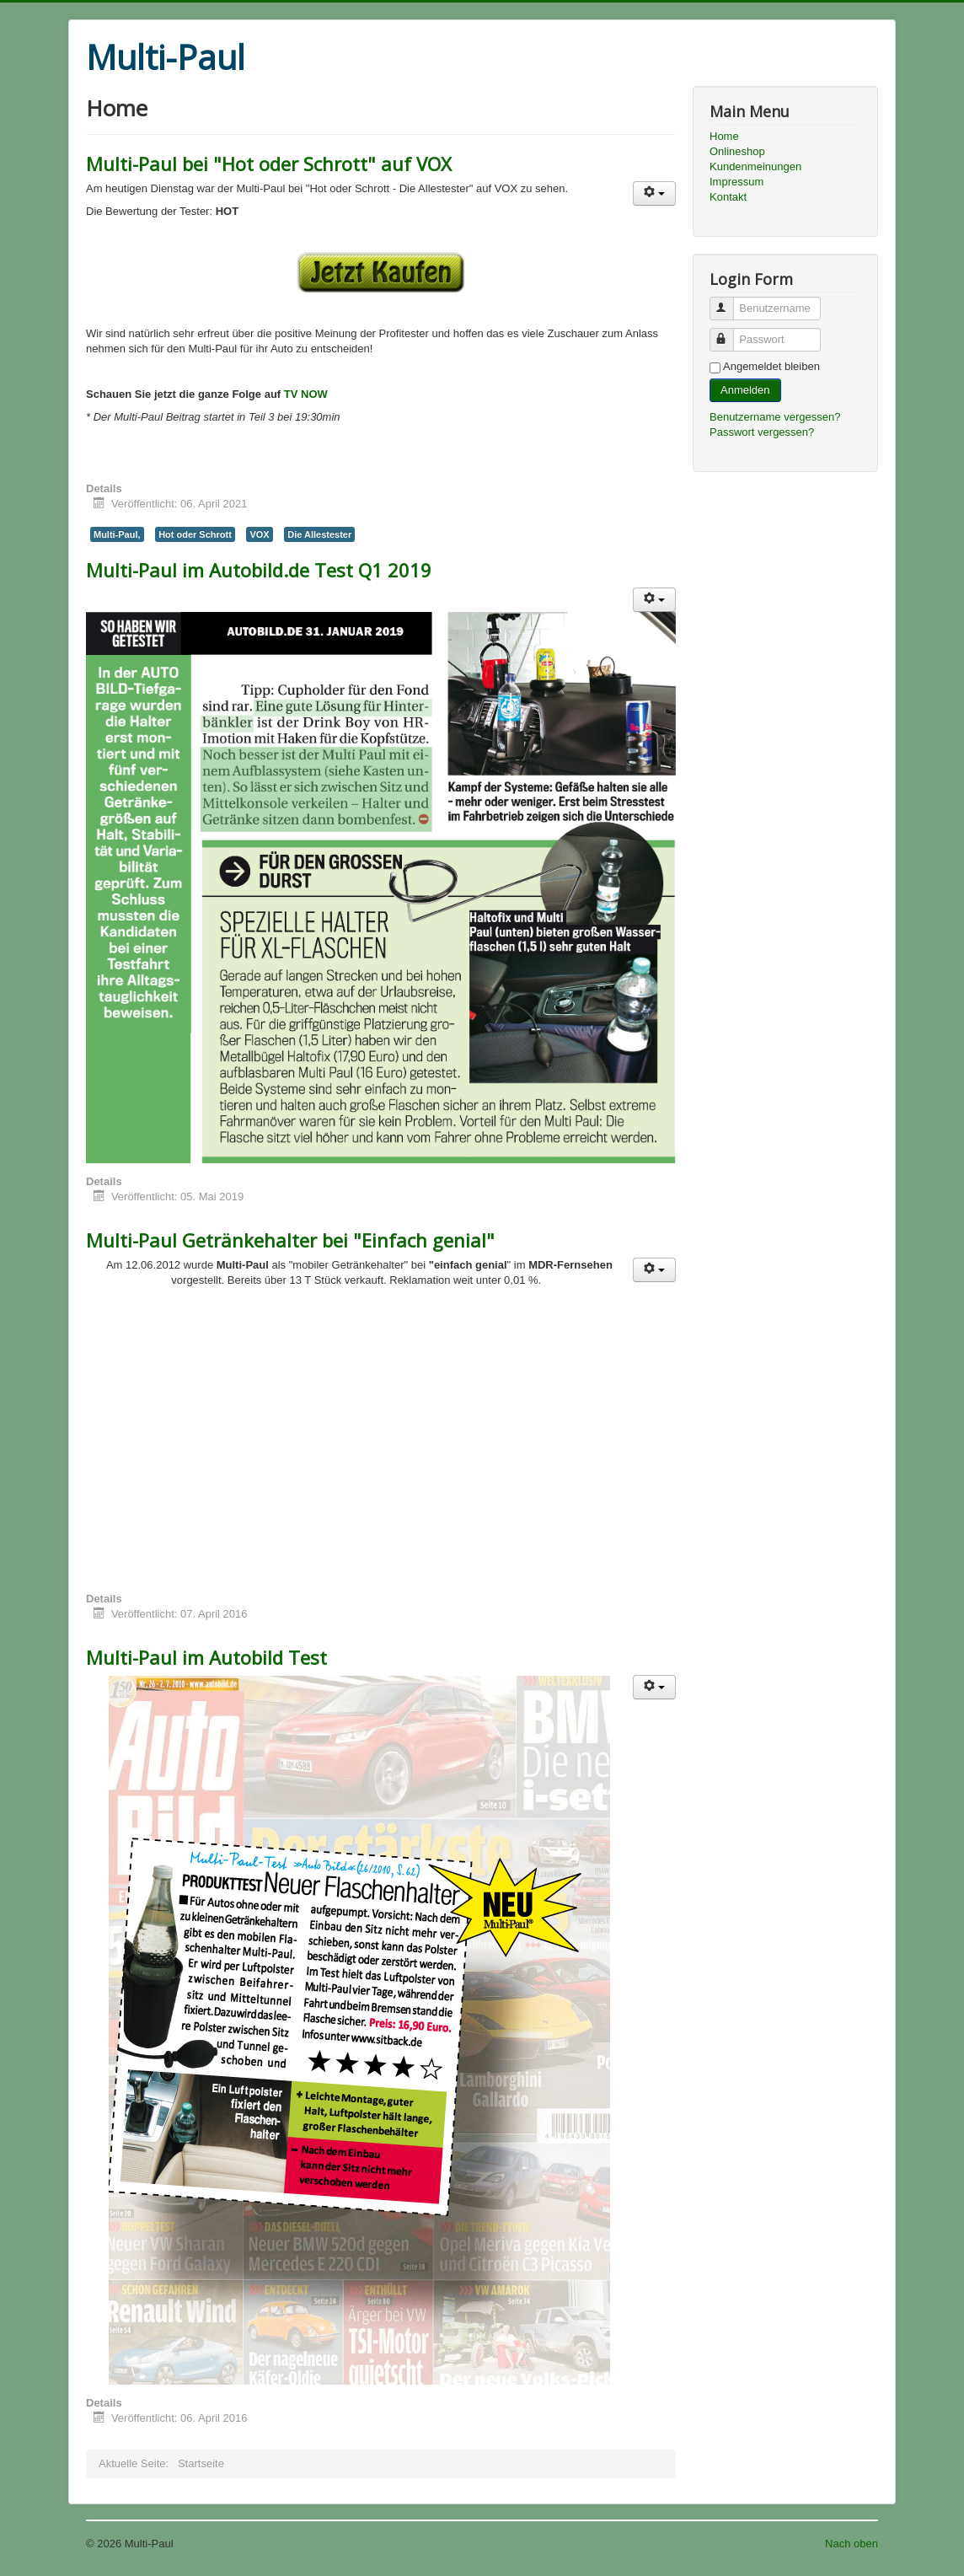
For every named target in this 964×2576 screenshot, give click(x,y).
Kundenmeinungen (755, 166)
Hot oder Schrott (195, 534)
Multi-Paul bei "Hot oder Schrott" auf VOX (269, 163)
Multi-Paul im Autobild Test (206, 1657)
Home (724, 136)
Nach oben (851, 2543)
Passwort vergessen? (762, 432)
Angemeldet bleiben (771, 366)
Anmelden (745, 390)
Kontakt (728, 197)
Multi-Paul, (117, 534)
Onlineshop (737, 151)
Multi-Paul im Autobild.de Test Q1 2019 (258, 569)
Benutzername (729, 301)
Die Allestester (319, 534)
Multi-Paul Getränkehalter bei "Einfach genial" (290, 1240)
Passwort (729, 332)
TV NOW (306, 394)
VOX (259, 534)
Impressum (736, 181)
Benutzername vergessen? (775, 417)
